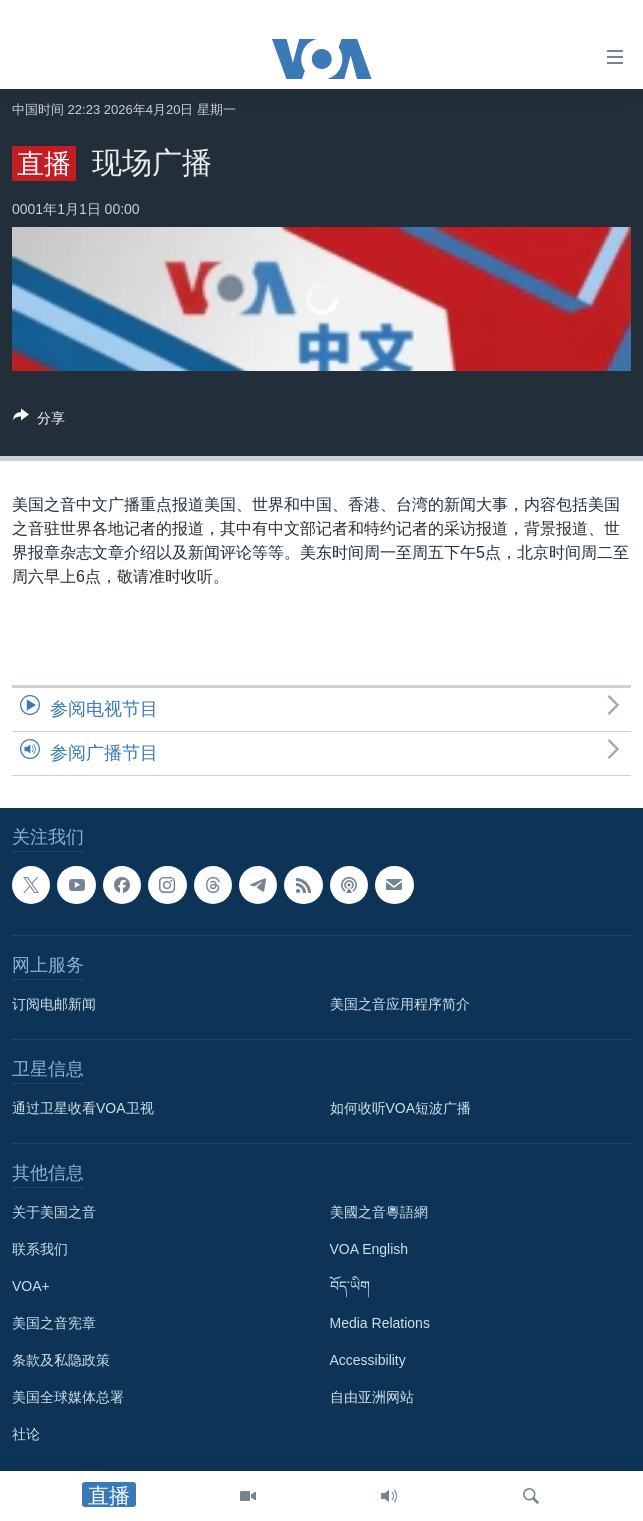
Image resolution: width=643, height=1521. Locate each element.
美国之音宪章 (54, 1323)
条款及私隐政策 (61, 1360)
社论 (26, 1434)
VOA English (369, 1249)
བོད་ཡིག (350, 1286)
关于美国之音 (54, 1212)
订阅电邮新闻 (54, 1004)
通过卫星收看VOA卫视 (83, 1108)
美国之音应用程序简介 (400, 1004)
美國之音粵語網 (379, 1212)
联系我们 (40, 1249)
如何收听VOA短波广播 (401, 1108)
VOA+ (31, 1286)
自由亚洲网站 (372, 1397)
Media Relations (380, 1323)
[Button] (39, 421)
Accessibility (368, 1360)
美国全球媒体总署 (68, 1397)
